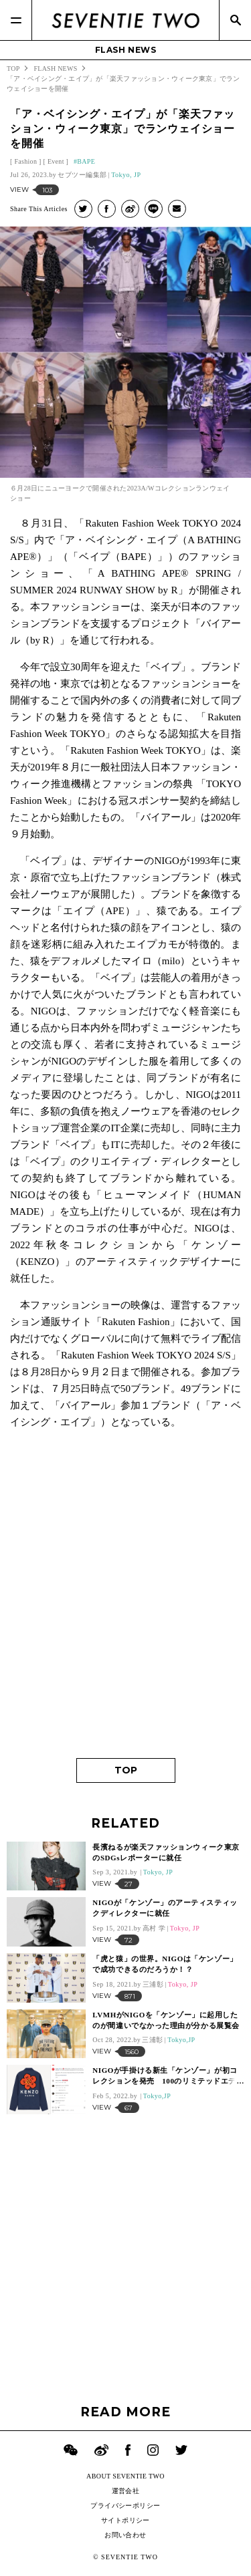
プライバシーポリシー (125, 2505)
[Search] (235, 20)
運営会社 (126, 2490)
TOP (125, 1770)
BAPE (86, 161)
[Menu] (16, 20)
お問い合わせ (125, 2535)
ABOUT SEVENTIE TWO (125, 2476)
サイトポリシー (125, 2520)
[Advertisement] (125, 1612)
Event (56, 161)
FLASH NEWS (126, 50)
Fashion (25, 161)
